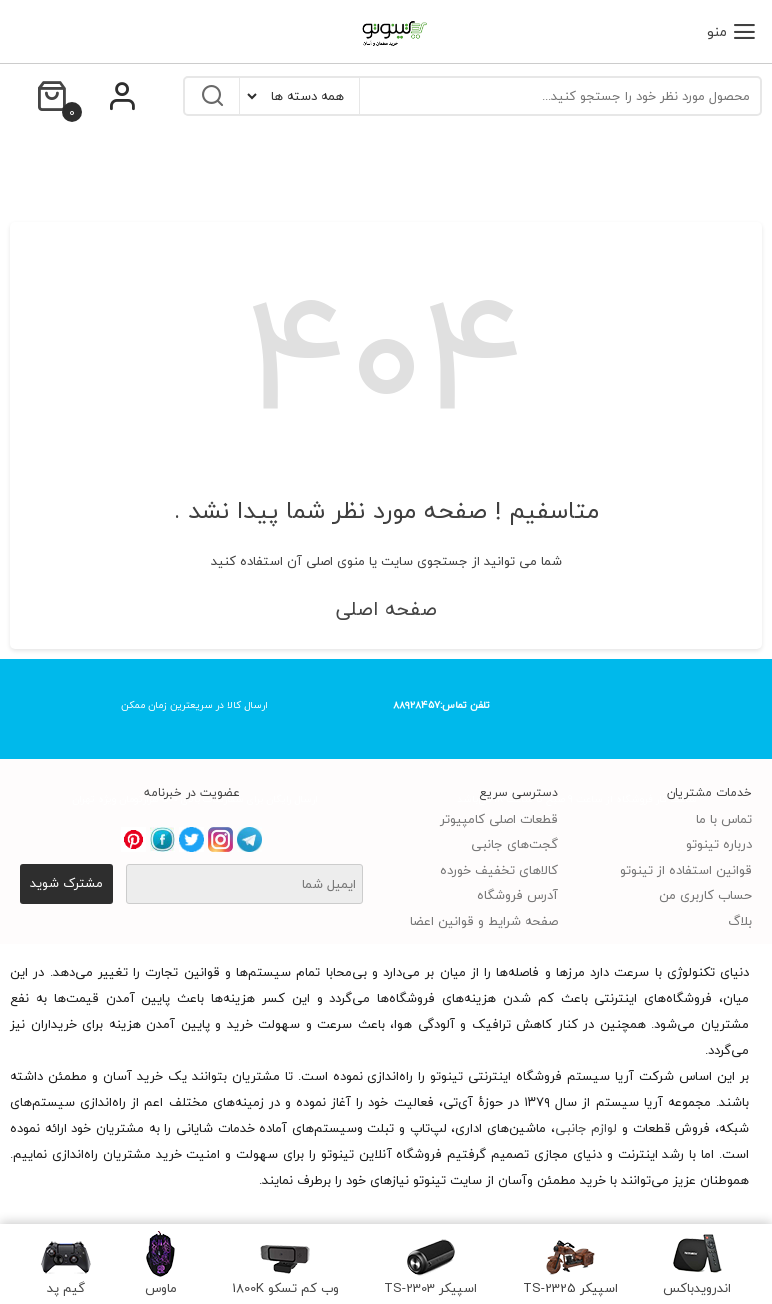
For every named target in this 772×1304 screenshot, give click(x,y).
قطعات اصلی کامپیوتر (499, 819)
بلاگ (740, 921)
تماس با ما (724, 819)
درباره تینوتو (719, 844)
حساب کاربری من (705, 895)
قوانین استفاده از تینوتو (686, 870)
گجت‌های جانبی (514, 844)
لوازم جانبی (586, 1128)
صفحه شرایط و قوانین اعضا (484, 921)
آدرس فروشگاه (517, 895)
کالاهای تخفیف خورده (499, 870)
